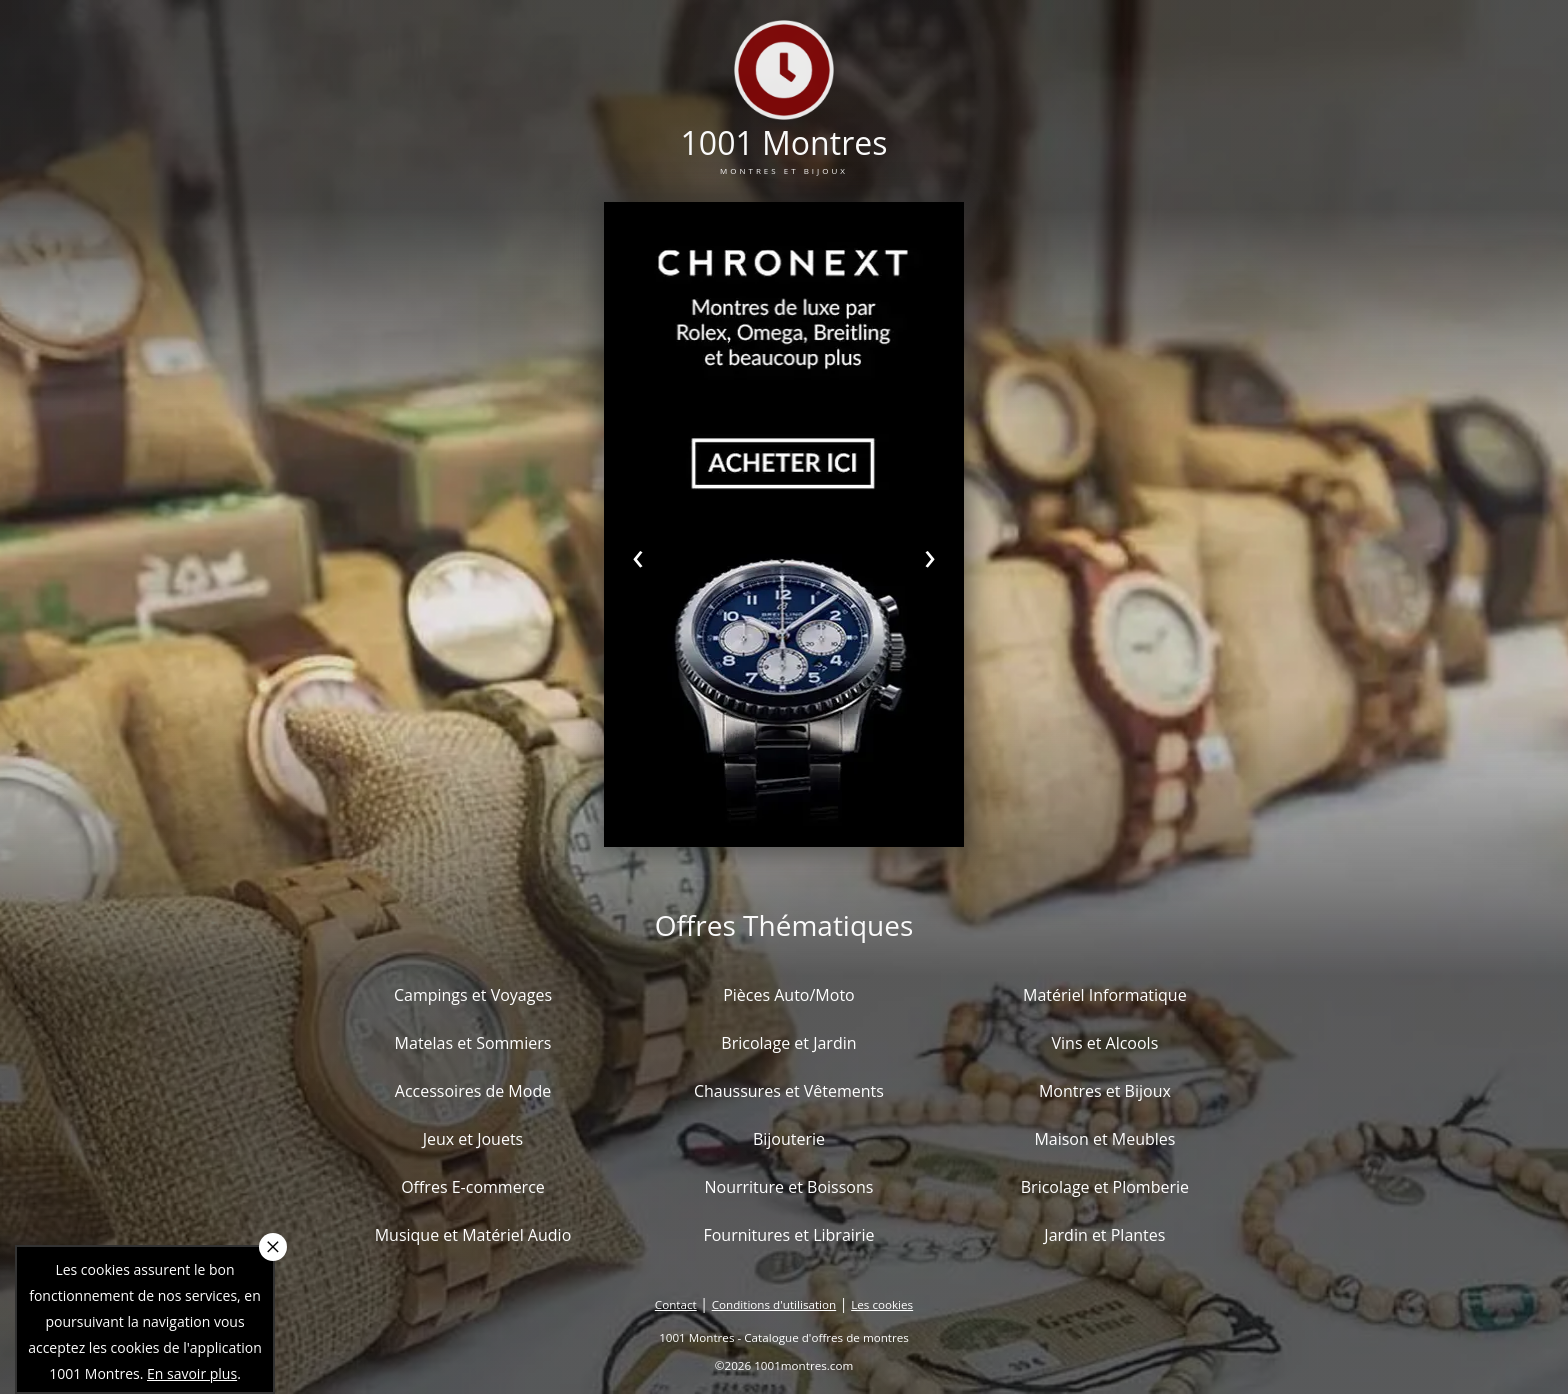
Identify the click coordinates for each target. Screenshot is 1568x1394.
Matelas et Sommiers (473, 1043)
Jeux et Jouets (473, 1139)
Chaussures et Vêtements (789, 1091)
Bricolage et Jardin (788, 1043)
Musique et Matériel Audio (473, 1235)
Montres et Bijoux (1105, 1091)
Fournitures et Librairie (788, 1235)
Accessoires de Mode (473, 1091)
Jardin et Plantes (1104, 1235)
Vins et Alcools (1105, 1043)
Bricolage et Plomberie (1105, 1187)
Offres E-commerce (473, 1187)
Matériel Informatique (1105, 995)
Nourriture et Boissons (788, 1187)
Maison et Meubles (1104, 1139)
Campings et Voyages (473, 995)
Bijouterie (789, 1139)
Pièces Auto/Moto (789, 995)
